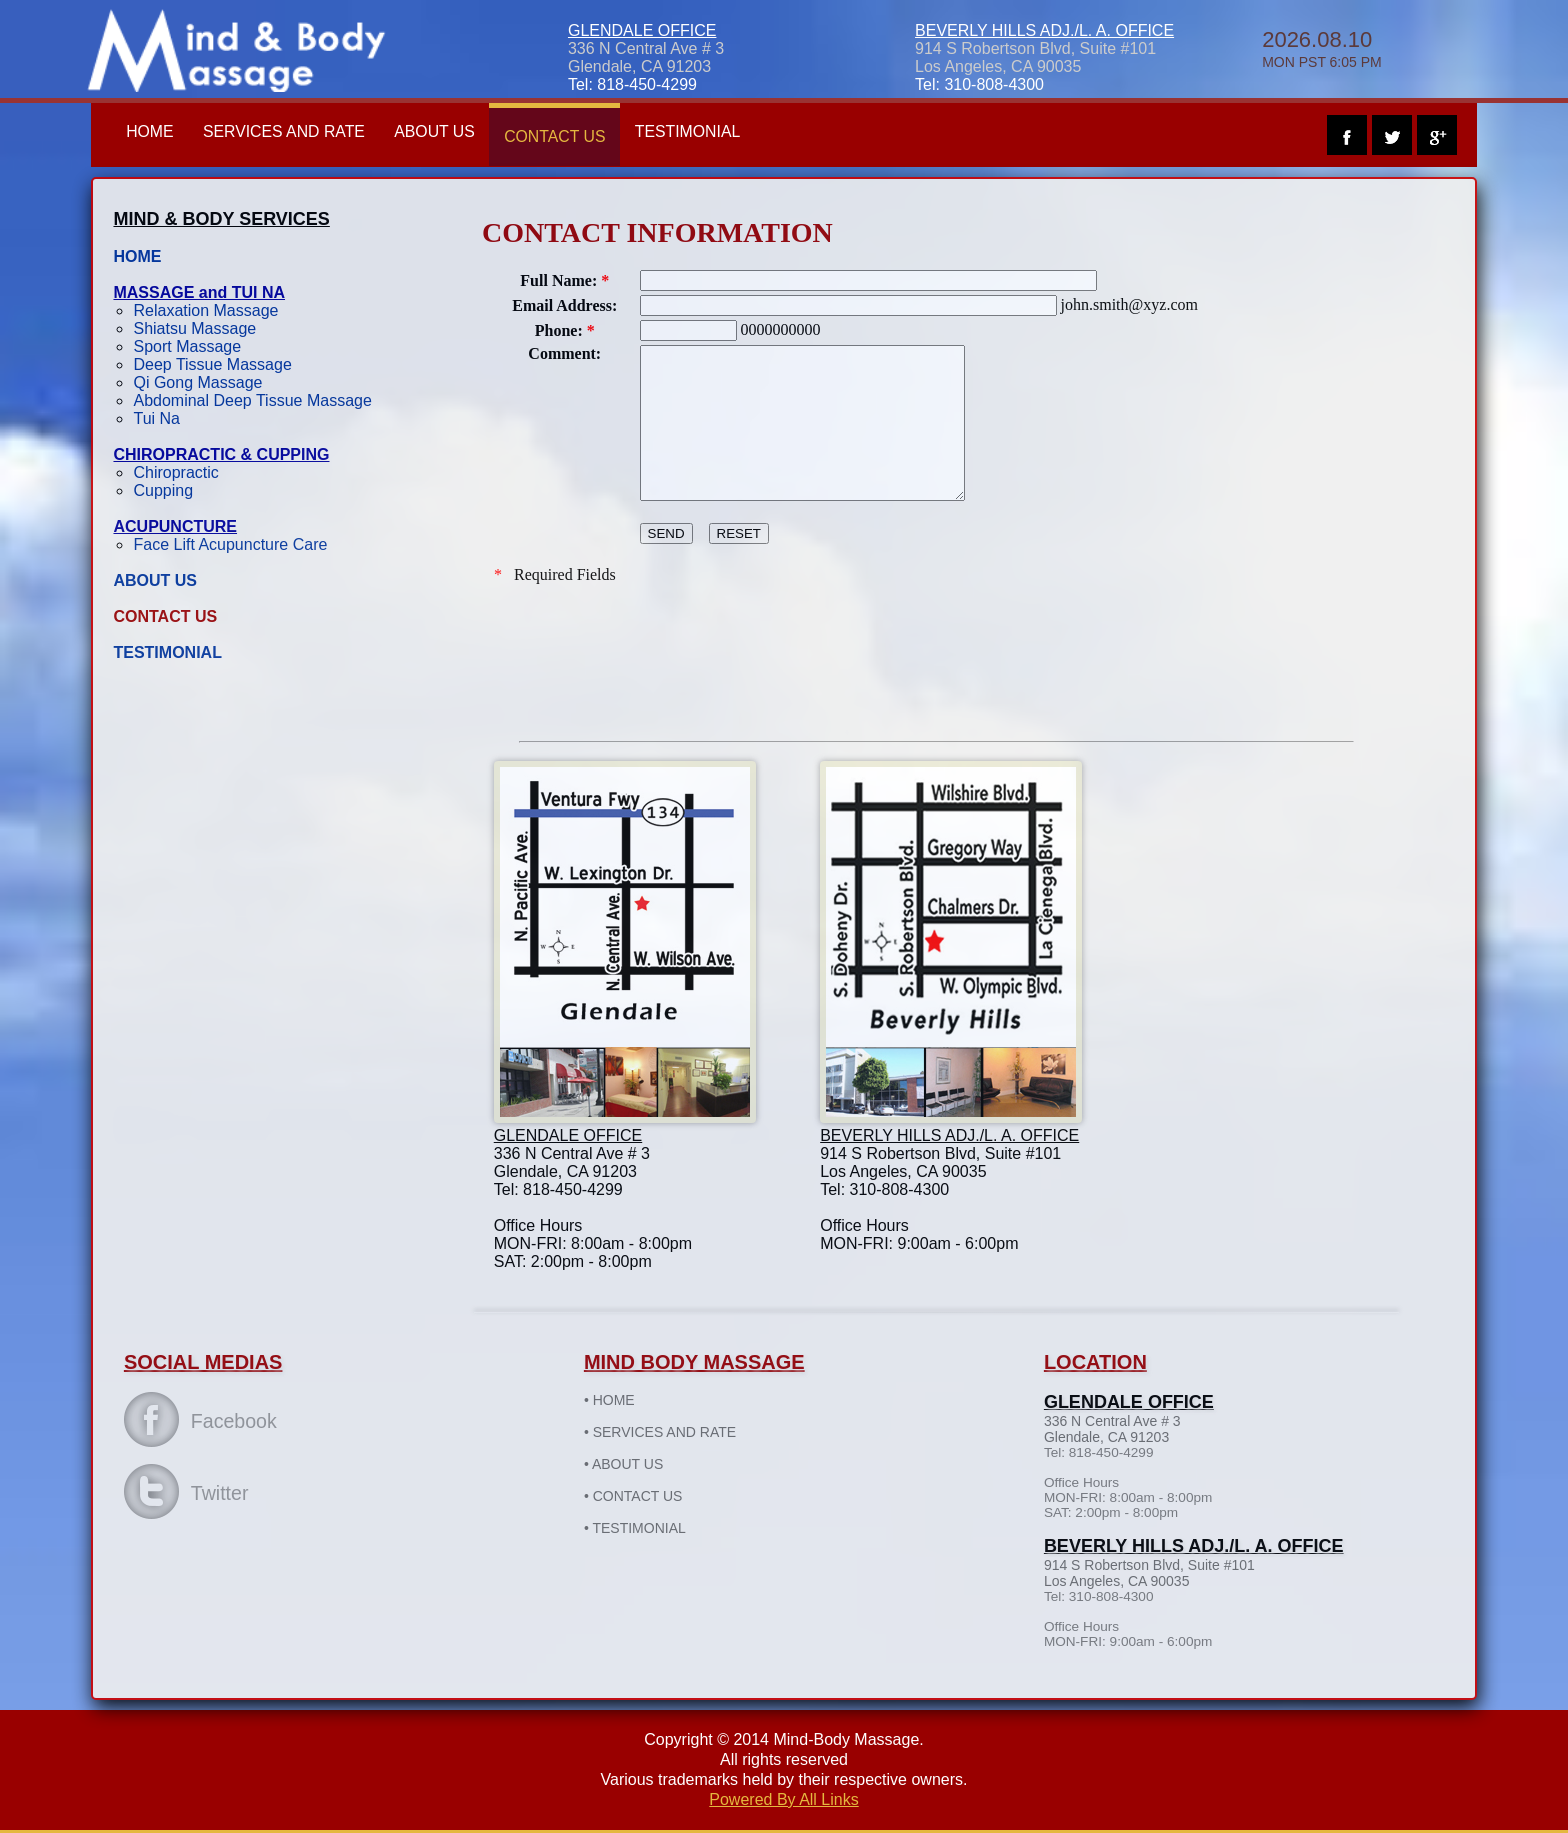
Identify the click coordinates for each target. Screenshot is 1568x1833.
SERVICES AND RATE (313, 131)
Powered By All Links (783, 1797)
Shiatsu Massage (221, 328)
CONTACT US (587, 136)
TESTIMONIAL (722, 131)
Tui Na (183, 418)
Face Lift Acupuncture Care (257, 544)
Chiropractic (202, 472)
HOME (177, 131)
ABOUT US (466, 131)
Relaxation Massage (232, 310)
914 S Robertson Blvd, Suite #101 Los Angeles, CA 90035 (1035, 57)
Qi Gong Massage (224, 382)
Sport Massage (214, 346)
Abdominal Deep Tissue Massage (279, 400)
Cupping (190, 490)
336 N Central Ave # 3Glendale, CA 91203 (646, 57)
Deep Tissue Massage (239, 364)
